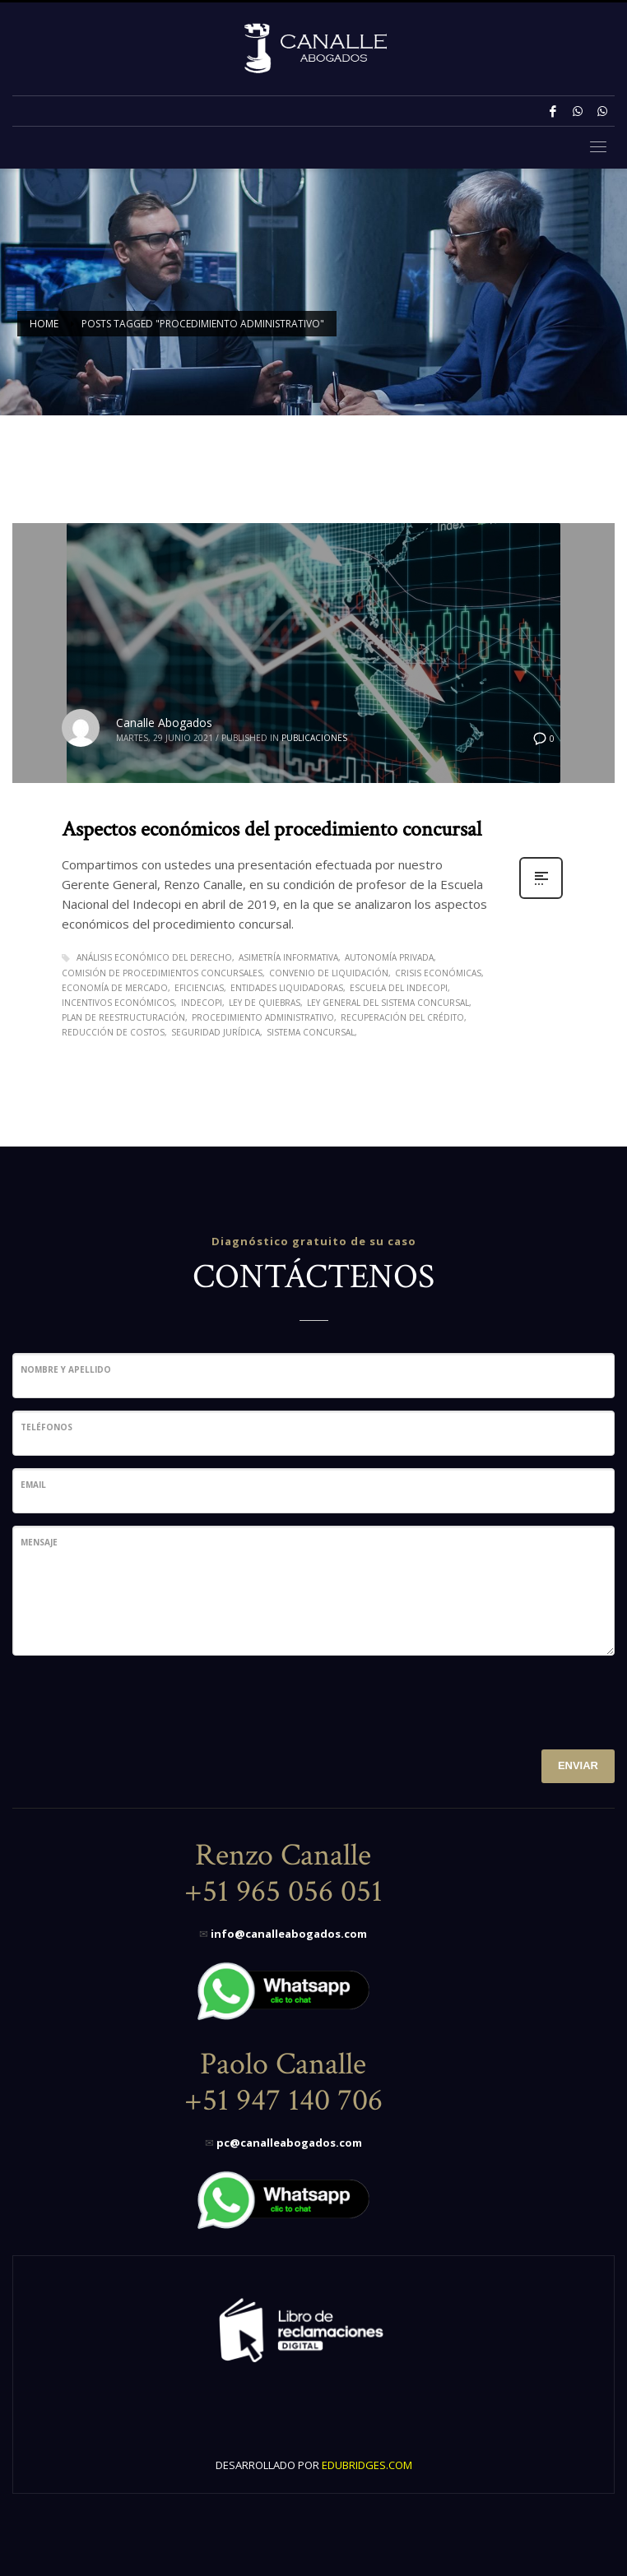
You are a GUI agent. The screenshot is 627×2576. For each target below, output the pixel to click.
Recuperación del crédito (402, 1017)
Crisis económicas (438, 973)
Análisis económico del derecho (154, 957)
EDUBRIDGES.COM (367, 2465)
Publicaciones (314, 738)
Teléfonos (46, 1427)
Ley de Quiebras (264, 1002)
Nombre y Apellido (66, 1369)
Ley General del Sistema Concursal (388, 1002)
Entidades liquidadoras (286, 988)
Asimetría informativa (288, 957)
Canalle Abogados (164, 722)
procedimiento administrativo (263, 1017)
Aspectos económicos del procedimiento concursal (271, 829)
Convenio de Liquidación (328, 973)
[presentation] (137, 1700)
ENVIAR (578, 1765)
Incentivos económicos (118, 1002)
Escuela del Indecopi (399, 988)
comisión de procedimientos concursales (162, 973)
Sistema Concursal (311, 1032)
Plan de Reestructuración (123, 1017)
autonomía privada (389, 957)
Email (33, 1484)
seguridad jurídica (215, 1032)
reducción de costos (113, 1032)
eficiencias (199, 988)
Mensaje (39, 1542)
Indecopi (201, 1002)
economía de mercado (115, 988)
